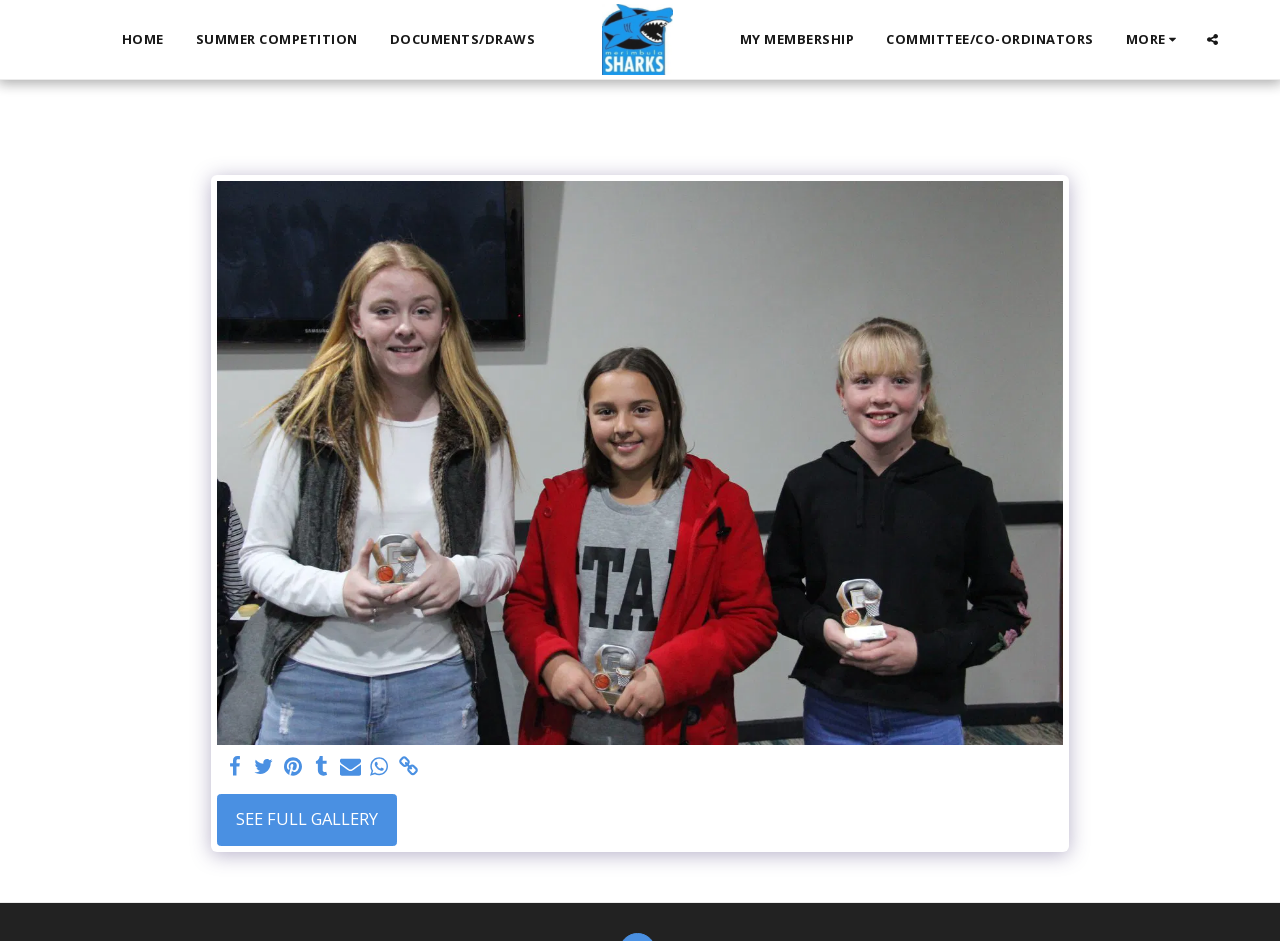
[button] (1212, 39)
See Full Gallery (307, 818)
